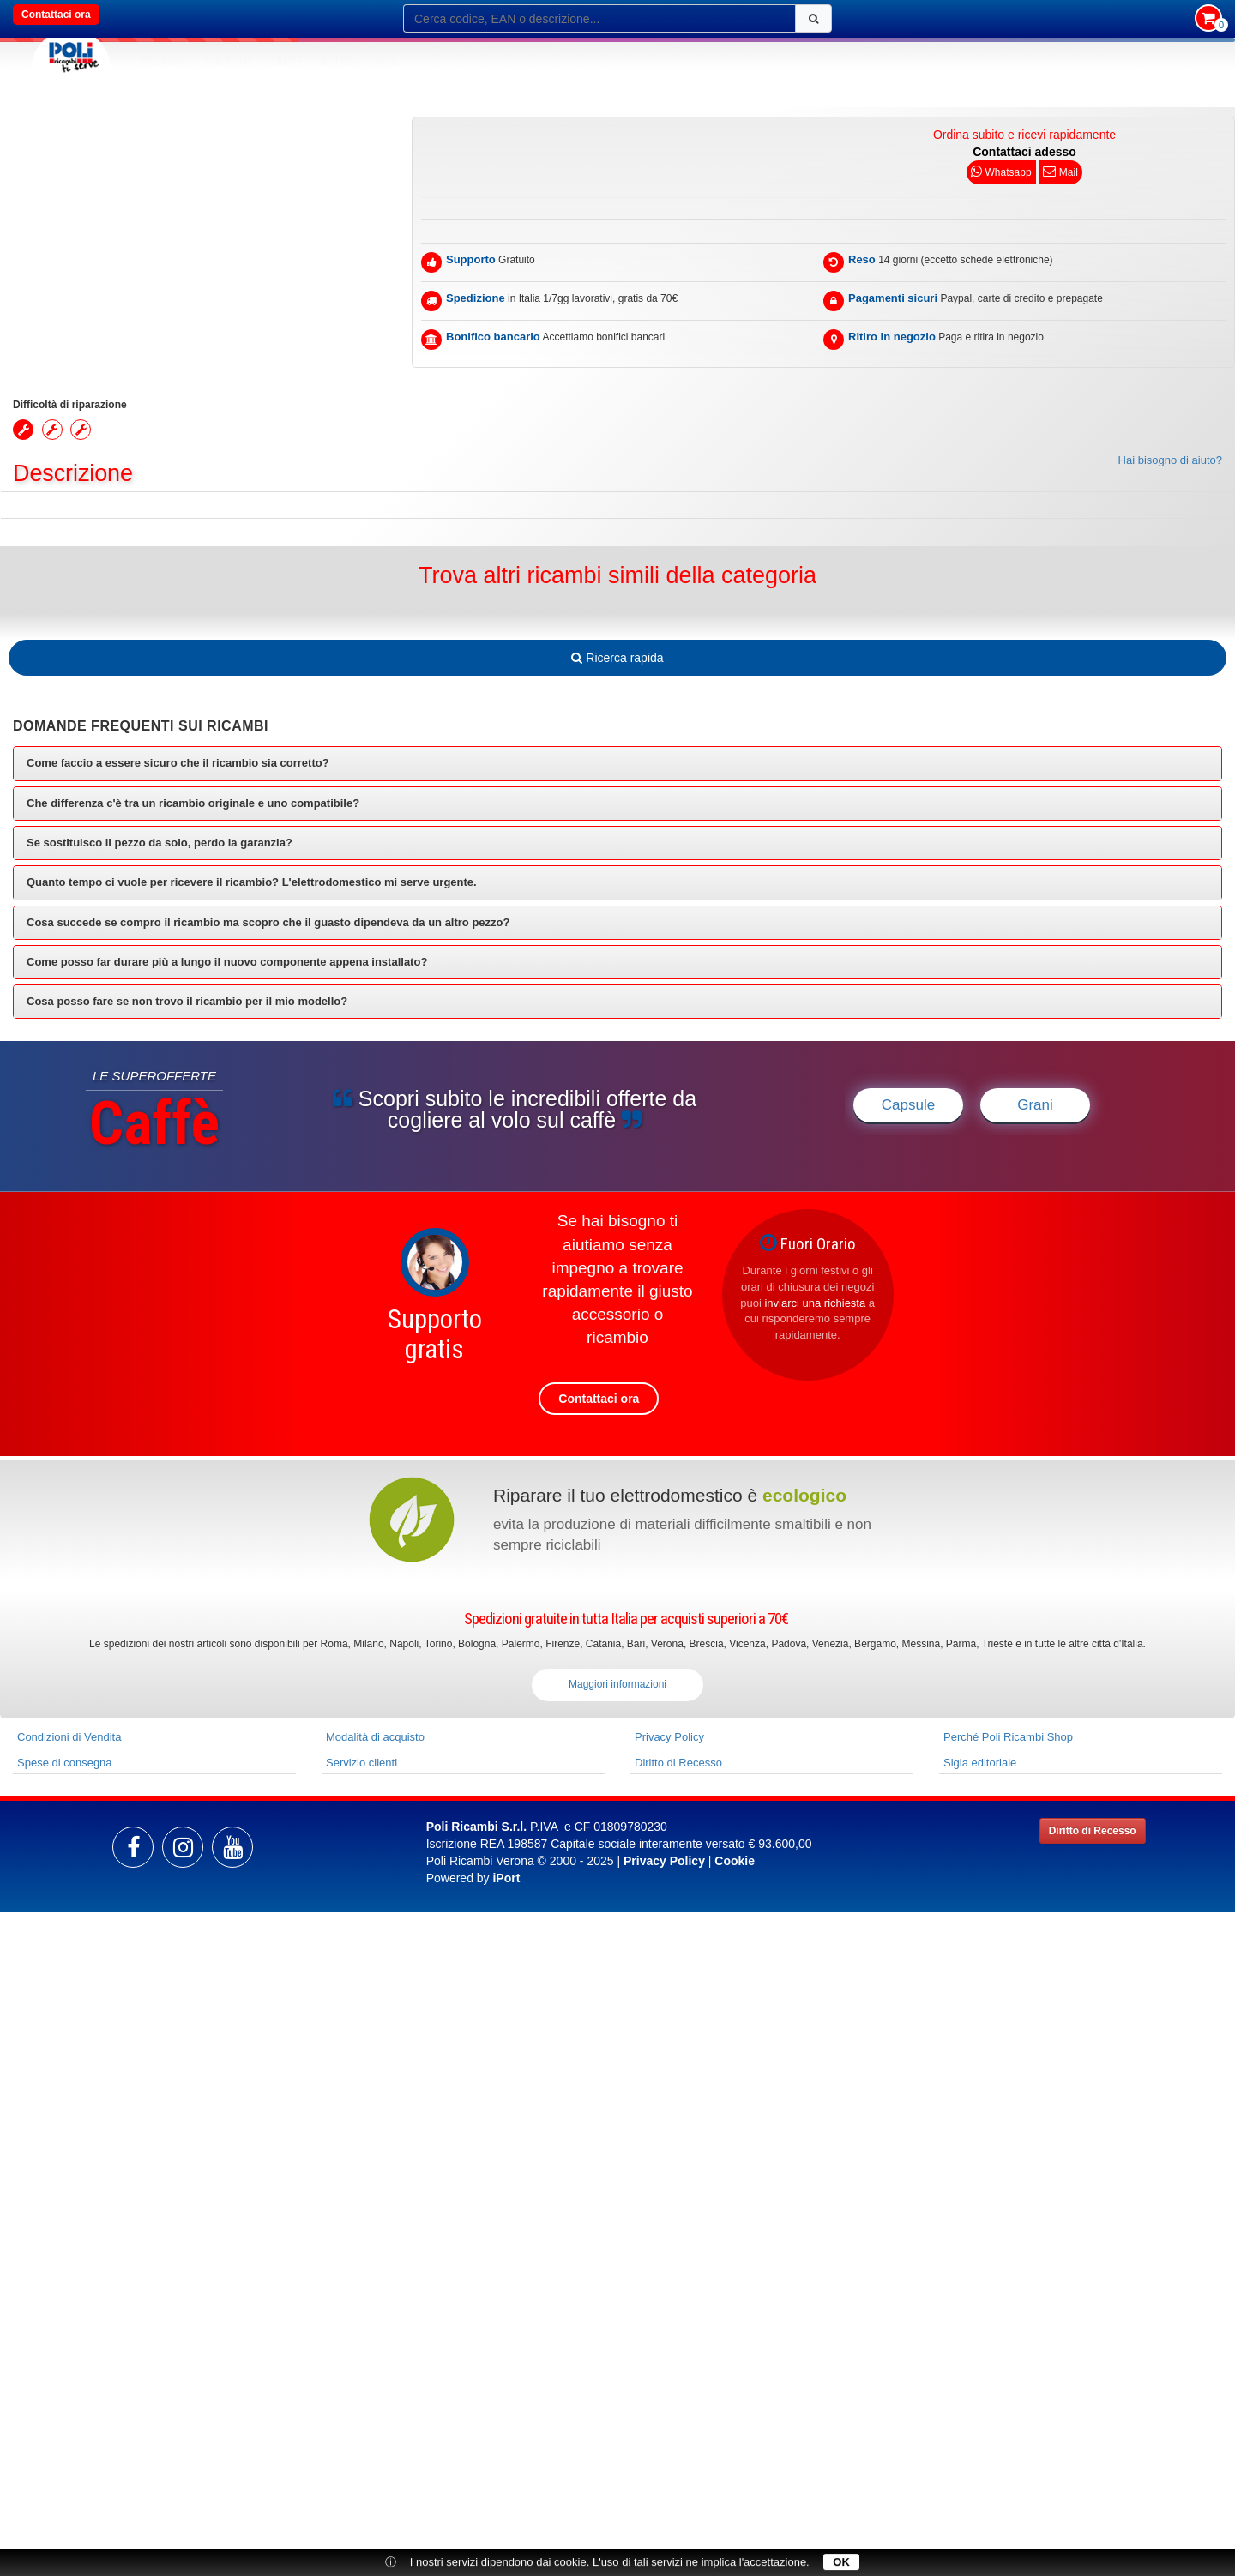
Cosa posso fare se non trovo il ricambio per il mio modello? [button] (187, 1001)
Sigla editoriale (979, 1762)
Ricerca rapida (617, 658)
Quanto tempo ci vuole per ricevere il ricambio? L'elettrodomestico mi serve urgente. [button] (252, 882)
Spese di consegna (64, 1762)
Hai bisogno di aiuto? (1170, 460)
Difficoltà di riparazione (70, 405)
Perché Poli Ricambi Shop (1008, 1736)
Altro (338, 62)
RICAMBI (165, 62)
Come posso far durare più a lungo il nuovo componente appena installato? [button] (227, 961)
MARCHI (228, 62)
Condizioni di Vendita (69, 1736)
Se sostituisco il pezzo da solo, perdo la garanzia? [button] (159, 842)
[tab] (617, 763)
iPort (506, 1878)
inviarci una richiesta (814, 1303)
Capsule (908, 1105)
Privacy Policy (669, 1736)
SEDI (386, 62)
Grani (1035, 1105)
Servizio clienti (361, 1762)
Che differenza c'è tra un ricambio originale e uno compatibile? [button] (193, 803)
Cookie (734, 1861)
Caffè (286, 62)
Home (46, 95)
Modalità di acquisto (375, 1736)
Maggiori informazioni (617, 1684)
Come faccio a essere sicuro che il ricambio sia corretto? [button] (178, 762)
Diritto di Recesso (678, 1762)
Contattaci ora (56, 15)
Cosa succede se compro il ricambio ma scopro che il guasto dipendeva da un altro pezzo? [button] (268, 922)
